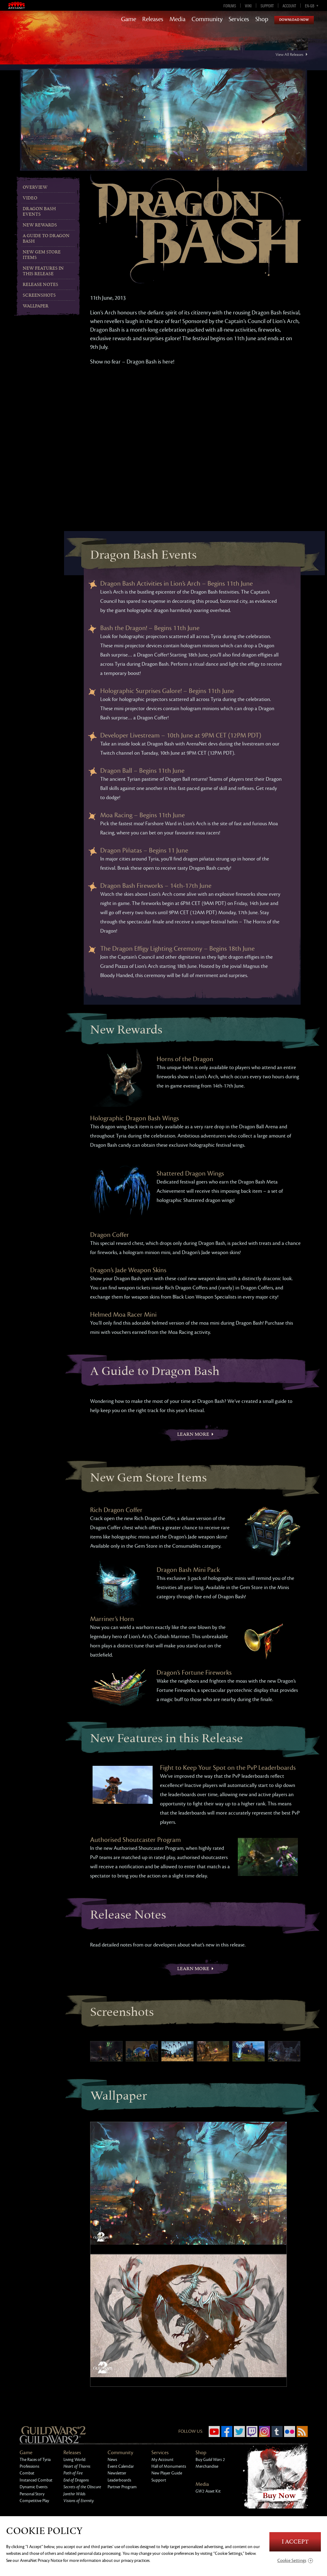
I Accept (295, 2541)
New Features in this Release (43, 271)
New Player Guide (166, 2473)
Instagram (264, 2431)
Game (128, 19)
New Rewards (40, 225)
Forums (229, 5)
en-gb (309, 5)
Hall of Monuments (168, 2466)
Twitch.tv (251, 2431)
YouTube (214, 2431)
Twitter (239, 2431)
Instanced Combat (36, 2480)
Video (30, 198)
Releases (152, 19)
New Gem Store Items (42, 254)
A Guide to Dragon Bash (46, 238)
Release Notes (40, 284)
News (112, 2459)
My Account (162, 2459)
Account (289, 5)
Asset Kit (208, 2491)
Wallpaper (35, 306)
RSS (302, 2431)
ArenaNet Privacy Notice (41, 2560)
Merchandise (207, 2466)
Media (177, 19)
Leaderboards (119, 2480)
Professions (29, 2466)
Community (207, 19)
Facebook (226, 2431)
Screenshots (39, 295)
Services (239, 19)
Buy (210, 2459)
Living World (74, 2459)
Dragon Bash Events (39, 211)
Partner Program (122, 2486)
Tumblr (277, 2431)
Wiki (248, 5)
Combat (27, 2473)
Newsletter (117, 2473)
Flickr (289, 2431)
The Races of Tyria (35, 2459)
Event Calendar (121, 2466)
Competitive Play (34, 2500)
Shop (261, 19)
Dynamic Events (34, 2486)
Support (267, 5)
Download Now (294, 20)
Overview (35, 187)
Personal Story (32, 2494)
